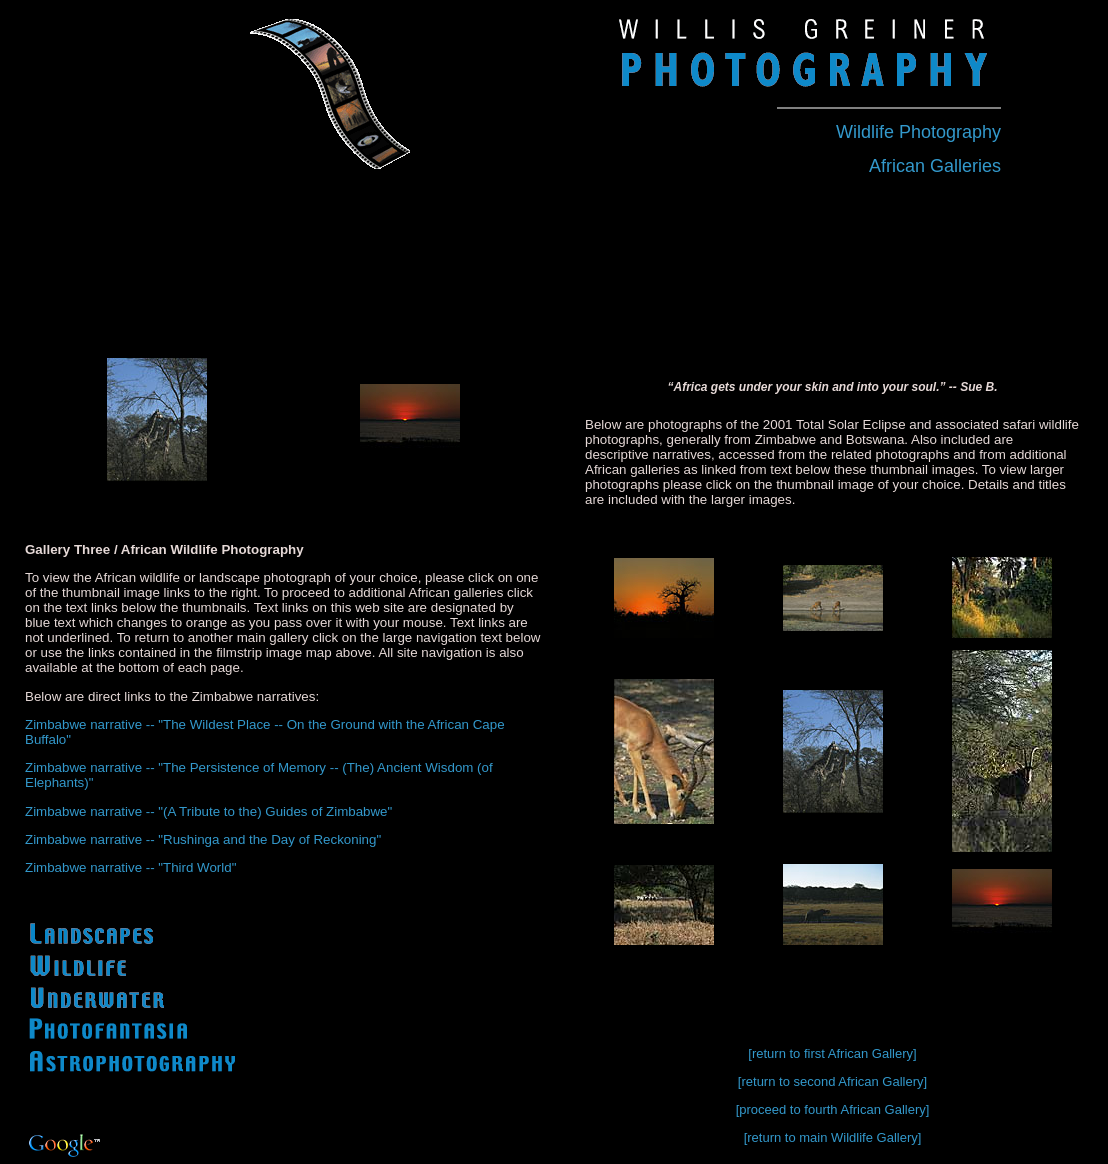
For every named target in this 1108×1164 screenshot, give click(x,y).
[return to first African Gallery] (832, 1053)
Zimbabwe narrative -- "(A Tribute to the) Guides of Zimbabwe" (208, 811)
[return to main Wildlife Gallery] (833, 1137)
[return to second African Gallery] (832, 1081)
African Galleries (935, 166)
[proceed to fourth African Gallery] (833, 1109)
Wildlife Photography (918, 132)
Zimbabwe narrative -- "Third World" (130, 867)
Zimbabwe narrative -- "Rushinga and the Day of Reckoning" (203, 839)
